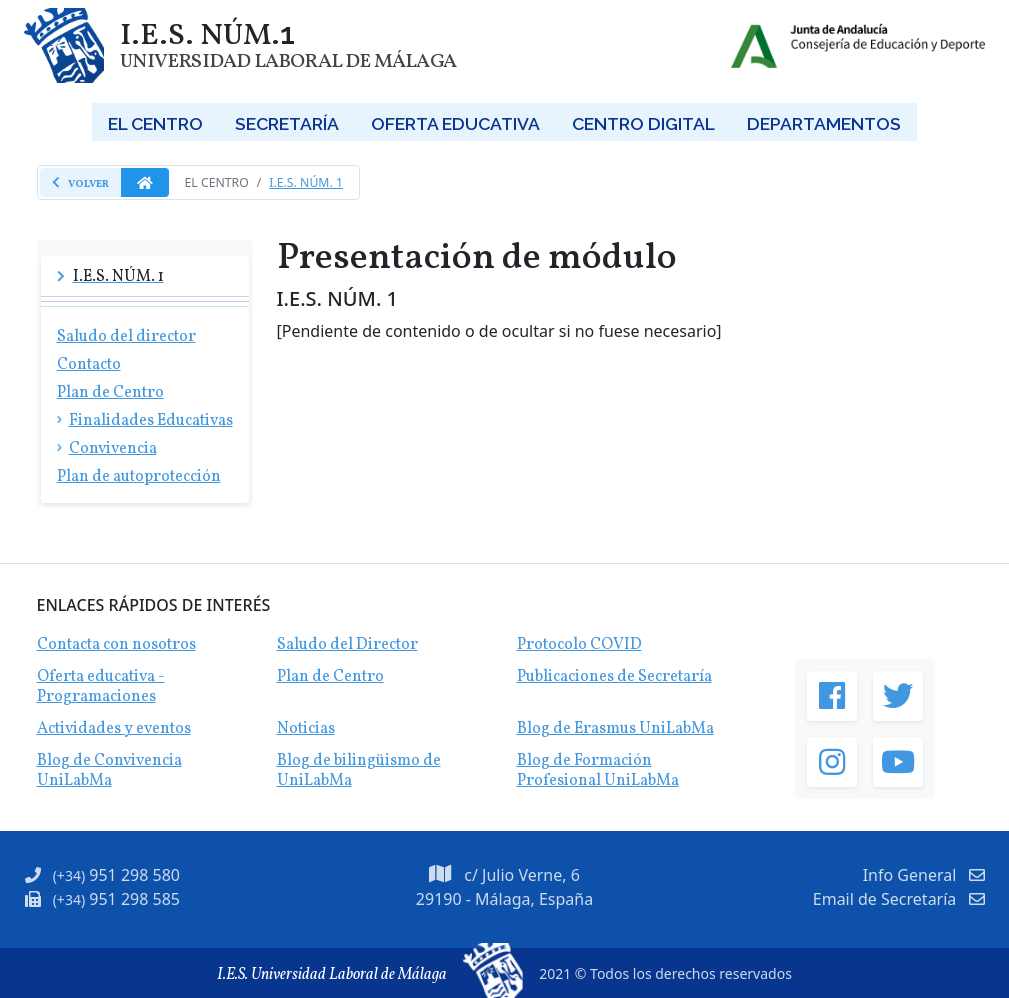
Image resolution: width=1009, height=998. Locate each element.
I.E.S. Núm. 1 (306, 182)
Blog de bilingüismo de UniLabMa (359, 771)
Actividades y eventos (114, 729)
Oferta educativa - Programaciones (101, 687)
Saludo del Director (347, 645)
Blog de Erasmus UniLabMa (615, 729)
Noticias (306, 729)
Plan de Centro (330, 677)
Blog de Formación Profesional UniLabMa (598, 771)
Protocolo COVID (579, 645)
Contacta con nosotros (116, 645)
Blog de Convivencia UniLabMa (109, 771)
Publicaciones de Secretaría (614, 677)
